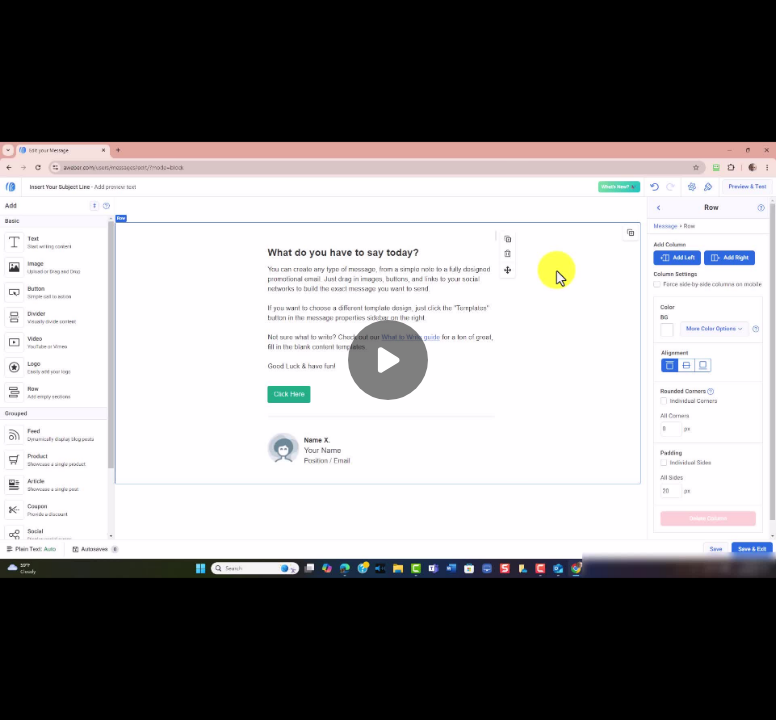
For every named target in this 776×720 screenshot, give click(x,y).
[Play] (388, 360)
